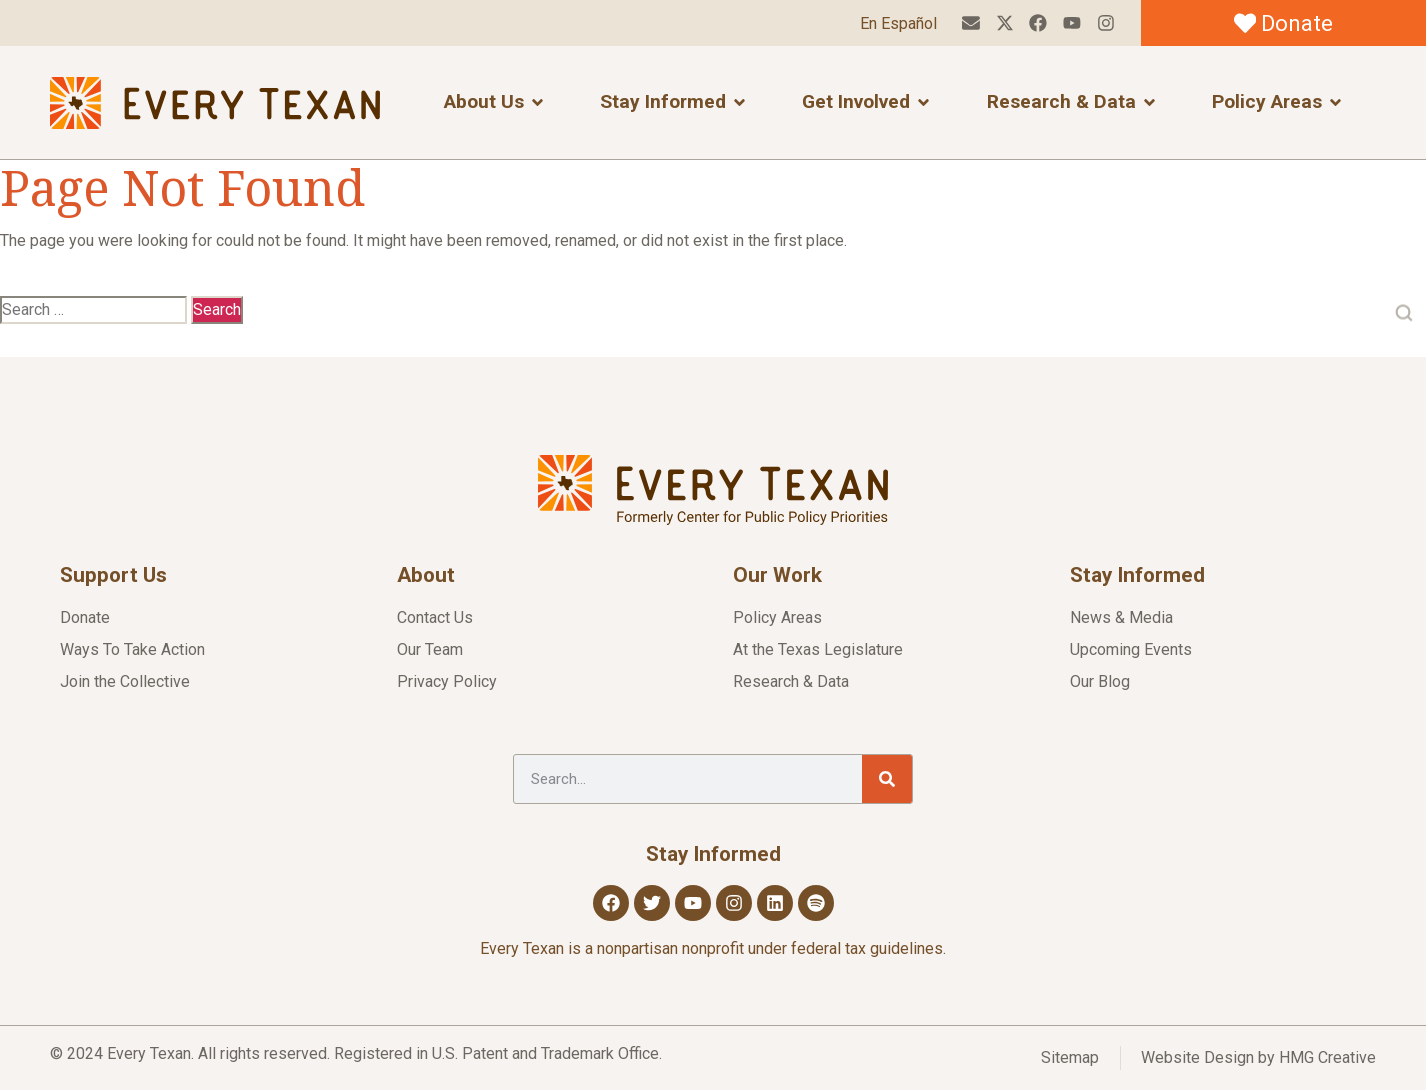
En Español (897, 23)
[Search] (887, 779)
